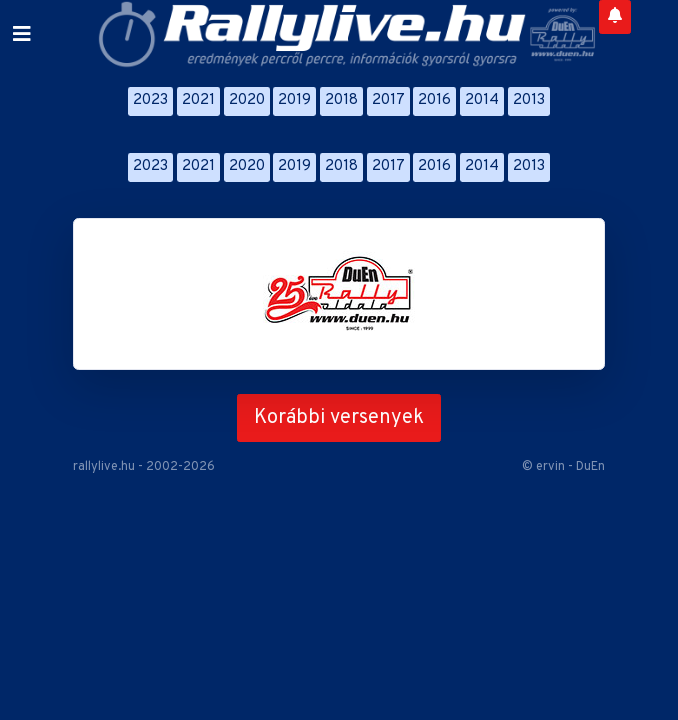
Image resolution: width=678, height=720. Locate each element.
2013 (529, 100)
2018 (341, 100)
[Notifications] (615, 17)
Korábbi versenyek (339, 418)
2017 (388, 100)
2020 (247, 100)
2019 (294, 100)
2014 (482, 100)
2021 (198, 100)
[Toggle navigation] (22, 35)
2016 (434, 100)
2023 (150, 100)
